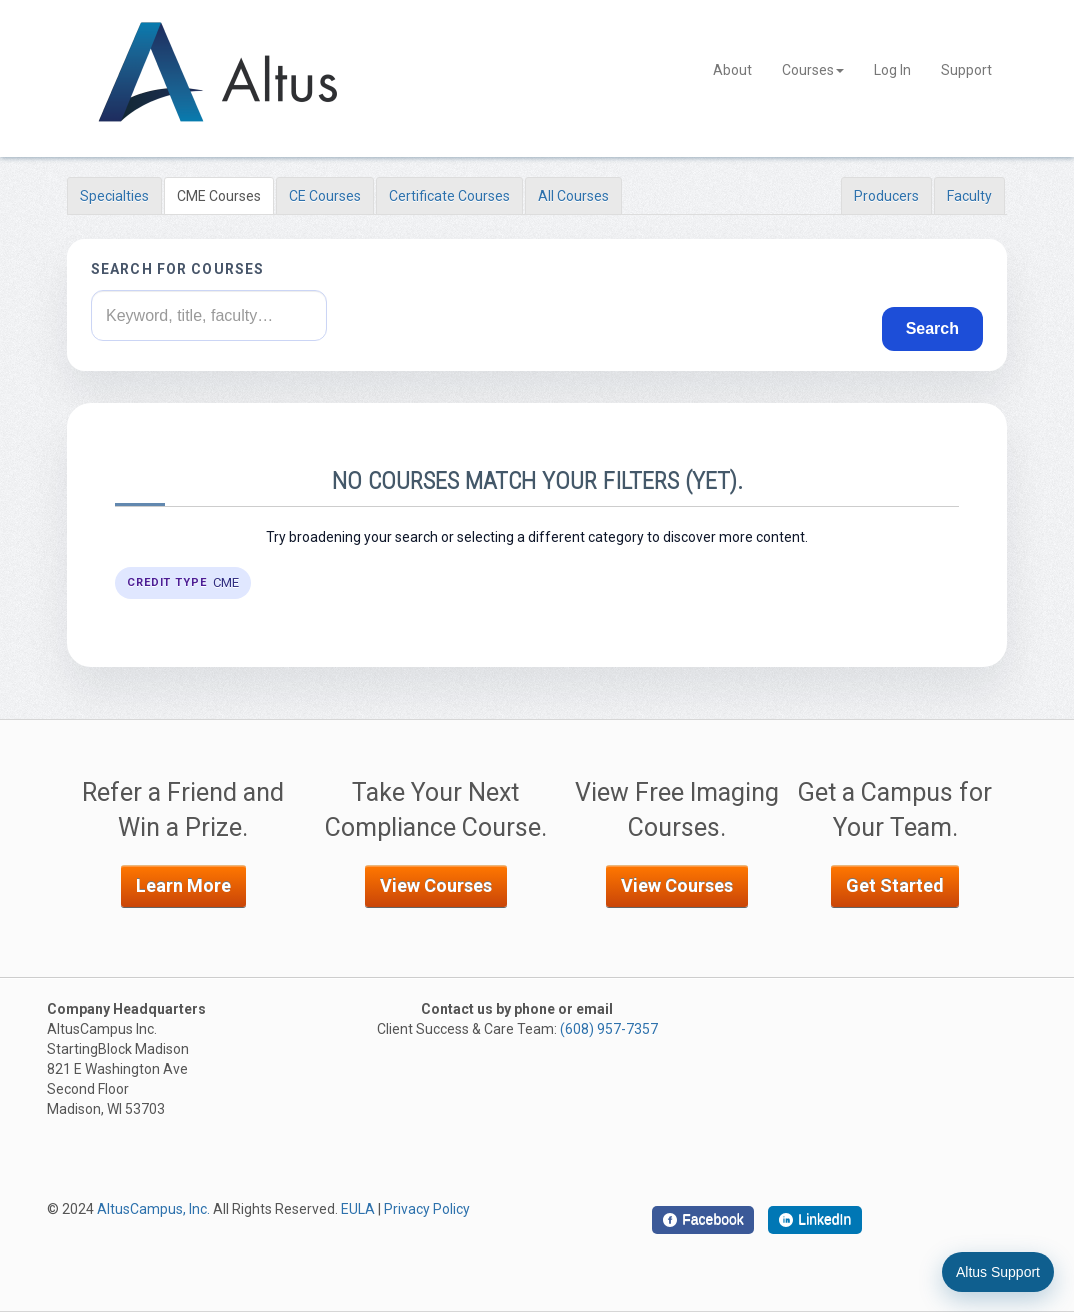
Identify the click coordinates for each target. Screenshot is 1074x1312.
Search (932, 328)
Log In (892, 70)
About (732, 70)
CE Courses (325, 196)
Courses (813, 70)
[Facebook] (703, 1220)
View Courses (436, 885)
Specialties (114, 196)
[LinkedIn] (815, 1220)
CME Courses (219, 196)
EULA (358, 1209)
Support (966, 70)
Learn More (183, 885)
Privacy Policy (427, 1209)
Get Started (895, 885)
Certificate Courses (449, 196)
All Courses (573, 196)
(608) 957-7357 (609, 1029)
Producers (886, 196)
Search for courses (177, 269)
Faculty (969, 196)
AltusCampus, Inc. (153, 1209)
